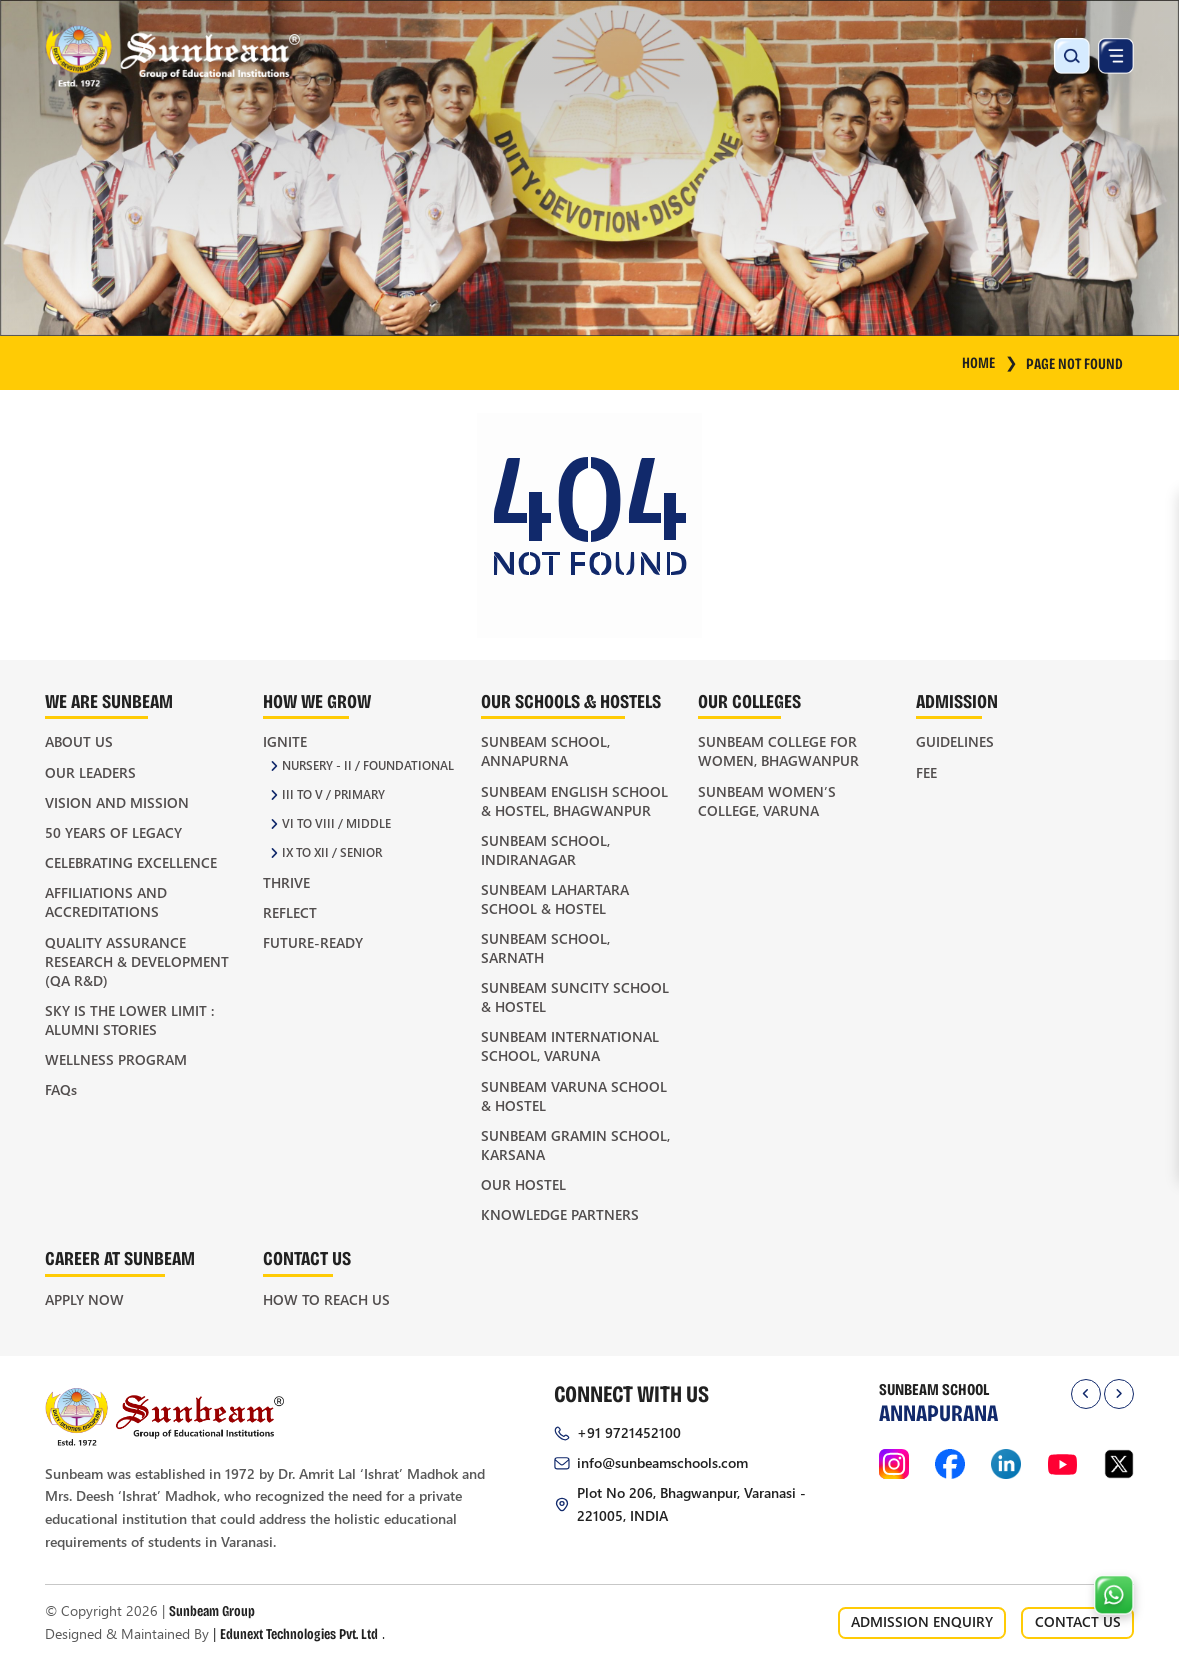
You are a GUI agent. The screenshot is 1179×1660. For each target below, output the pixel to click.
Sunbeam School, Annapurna (545, 751)
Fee (926, 772)
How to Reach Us (326, 1299)
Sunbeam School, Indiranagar (545, 850)
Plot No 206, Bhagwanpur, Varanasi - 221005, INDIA (691, 1504)
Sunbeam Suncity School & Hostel (575, 997)
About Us (79, 741)
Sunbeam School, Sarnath (545, 948)
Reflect (290, 912)
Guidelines (955, 741)
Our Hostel (523, 1184)
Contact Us (307, 1257)
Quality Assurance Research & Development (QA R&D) (137, 961)
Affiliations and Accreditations (106, 902)
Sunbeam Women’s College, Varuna (767, 801)
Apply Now (84, 1299)
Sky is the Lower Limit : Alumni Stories (129, 1020)
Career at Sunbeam (120, 1257)
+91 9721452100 (629, 1432)
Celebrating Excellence (131, 862)
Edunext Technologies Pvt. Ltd (299, 1633)
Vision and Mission (117, 802)
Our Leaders (90, 772)
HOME (990, 362)
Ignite (285, 741)
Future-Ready (313, 942)
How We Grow (317, 700)
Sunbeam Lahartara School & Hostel (555, 899)
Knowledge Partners (560, 1214)
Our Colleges (749, 700)
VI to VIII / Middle (336, 823)
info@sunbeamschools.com (662, 1462)
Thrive (286, 882)
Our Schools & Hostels (571, 700)
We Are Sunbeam (109, 700)
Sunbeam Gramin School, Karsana (575, 1145)
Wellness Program (116, 1059)
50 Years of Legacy (113, 832)
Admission (957, 700)
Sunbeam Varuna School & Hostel (574, 1096)
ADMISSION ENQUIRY (922, 1621)
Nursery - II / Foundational (368, 765)
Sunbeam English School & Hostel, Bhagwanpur (574, 801)
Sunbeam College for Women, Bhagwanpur (778, 751)
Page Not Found (1074, 363)
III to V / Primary (333, 794)
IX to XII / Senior (332, 852)
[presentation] (1086, 1394)
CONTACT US (1078, 1621)
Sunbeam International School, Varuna (570, 1046)
